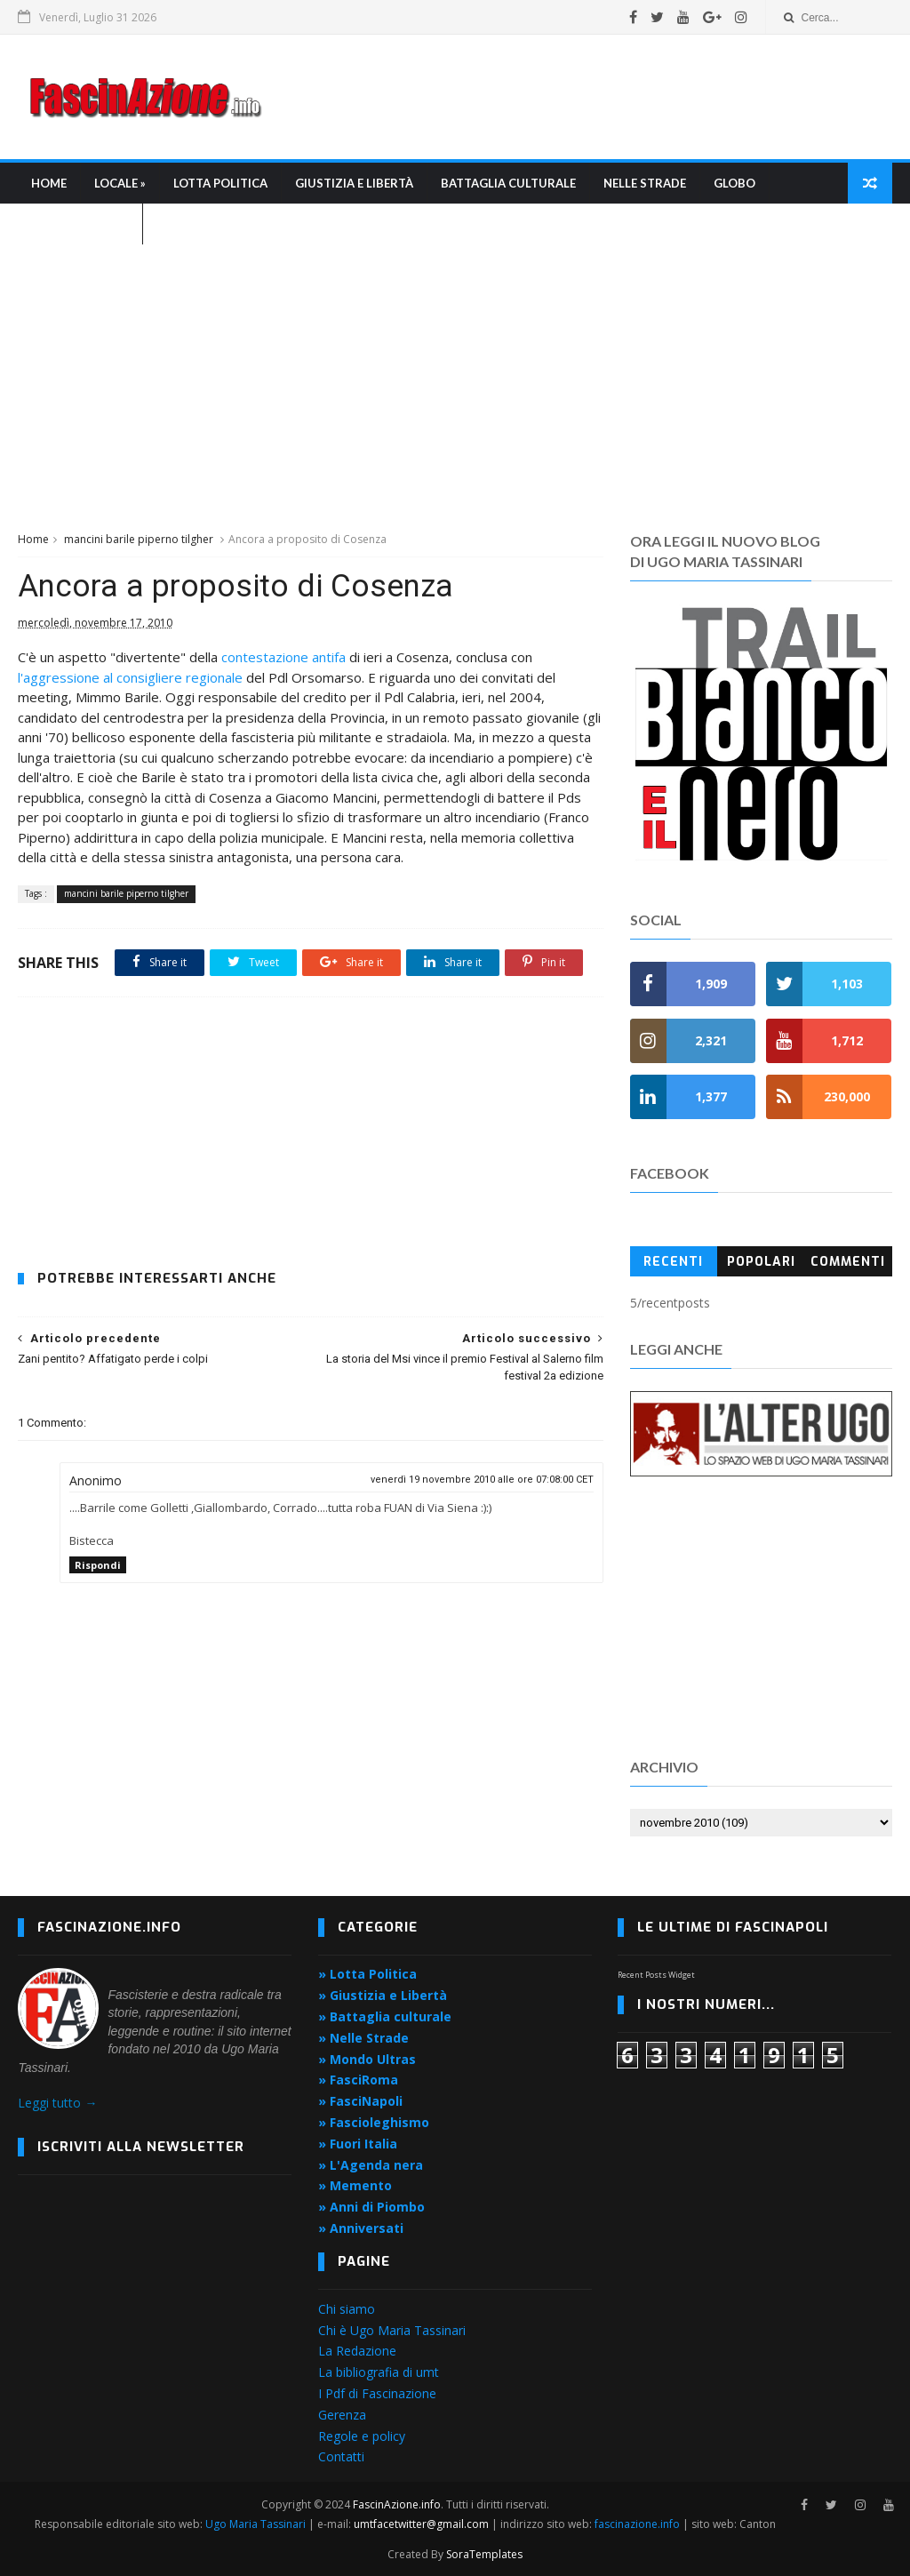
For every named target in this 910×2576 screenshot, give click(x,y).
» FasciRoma (358, 2080)
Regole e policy (361, 2436)
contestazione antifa (283, 657)
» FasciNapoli (360, 2100)
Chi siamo (346, 2308)
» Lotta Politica (367, 1974)
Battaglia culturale (508, 183)
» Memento (355, 2185)
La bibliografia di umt (378, 2372)
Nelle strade (644, 183)
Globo (734, 183)
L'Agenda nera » (80, 224)
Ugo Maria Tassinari (255, 2524)
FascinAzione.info (397, 2504)
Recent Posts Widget (656, 1974)
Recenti (673, 1261)
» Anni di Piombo (371, 2206)
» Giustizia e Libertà (382, 1995)
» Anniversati (360, 2228)
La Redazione (357, 2350)
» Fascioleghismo (373, 2122)
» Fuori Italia (357, 2143)
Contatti (341, 2456)
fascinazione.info (637, 2524)
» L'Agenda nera (370, 2164)
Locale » (120, 183)
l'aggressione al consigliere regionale (130, 677)
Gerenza (342, 2414)
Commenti (847, 1261)
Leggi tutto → (57, 2102)
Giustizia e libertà (354, 183)
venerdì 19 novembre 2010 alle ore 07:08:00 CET (482, 1479)
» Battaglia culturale (384, 2016)
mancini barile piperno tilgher (138, 539)
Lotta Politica (220, 183)
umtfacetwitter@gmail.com (422, 2524)
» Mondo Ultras (367, 2059)
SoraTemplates (484, 2554)
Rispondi (98, 1565)
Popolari (761, 1261)
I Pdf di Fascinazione (377, 2393)
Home (49, 183)
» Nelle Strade (363, 2037)
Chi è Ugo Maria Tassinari (392, 2330)
